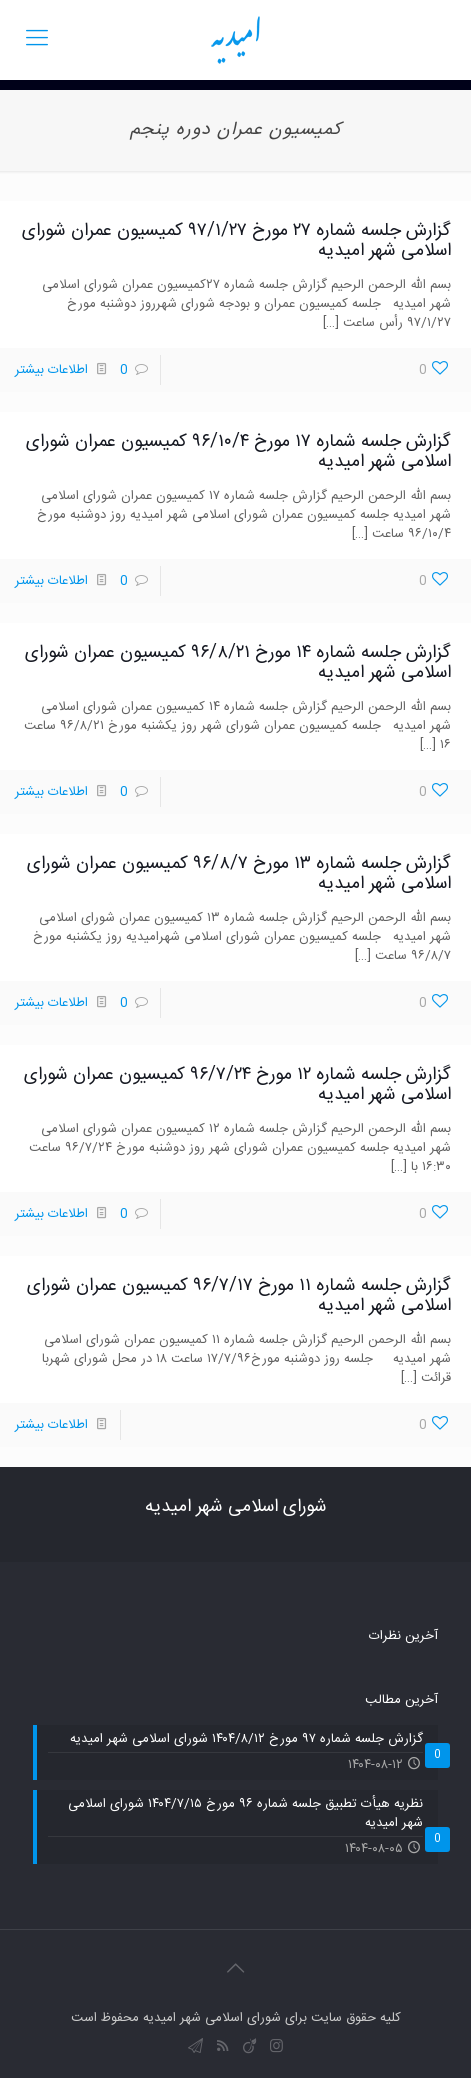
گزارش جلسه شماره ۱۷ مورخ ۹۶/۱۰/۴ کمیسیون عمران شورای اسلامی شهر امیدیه (238, 452)
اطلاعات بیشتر (51, 370)
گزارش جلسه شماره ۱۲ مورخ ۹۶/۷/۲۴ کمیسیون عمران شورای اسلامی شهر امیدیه (237, 1085)
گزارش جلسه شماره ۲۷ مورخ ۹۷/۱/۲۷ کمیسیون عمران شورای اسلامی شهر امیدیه (236, 241)
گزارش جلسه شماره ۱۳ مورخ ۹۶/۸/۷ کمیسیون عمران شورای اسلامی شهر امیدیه (239, 874)
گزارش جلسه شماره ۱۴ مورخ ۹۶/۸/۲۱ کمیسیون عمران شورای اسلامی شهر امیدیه (238, 663)
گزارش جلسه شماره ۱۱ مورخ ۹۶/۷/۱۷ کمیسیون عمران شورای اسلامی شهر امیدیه (239, 1296)
